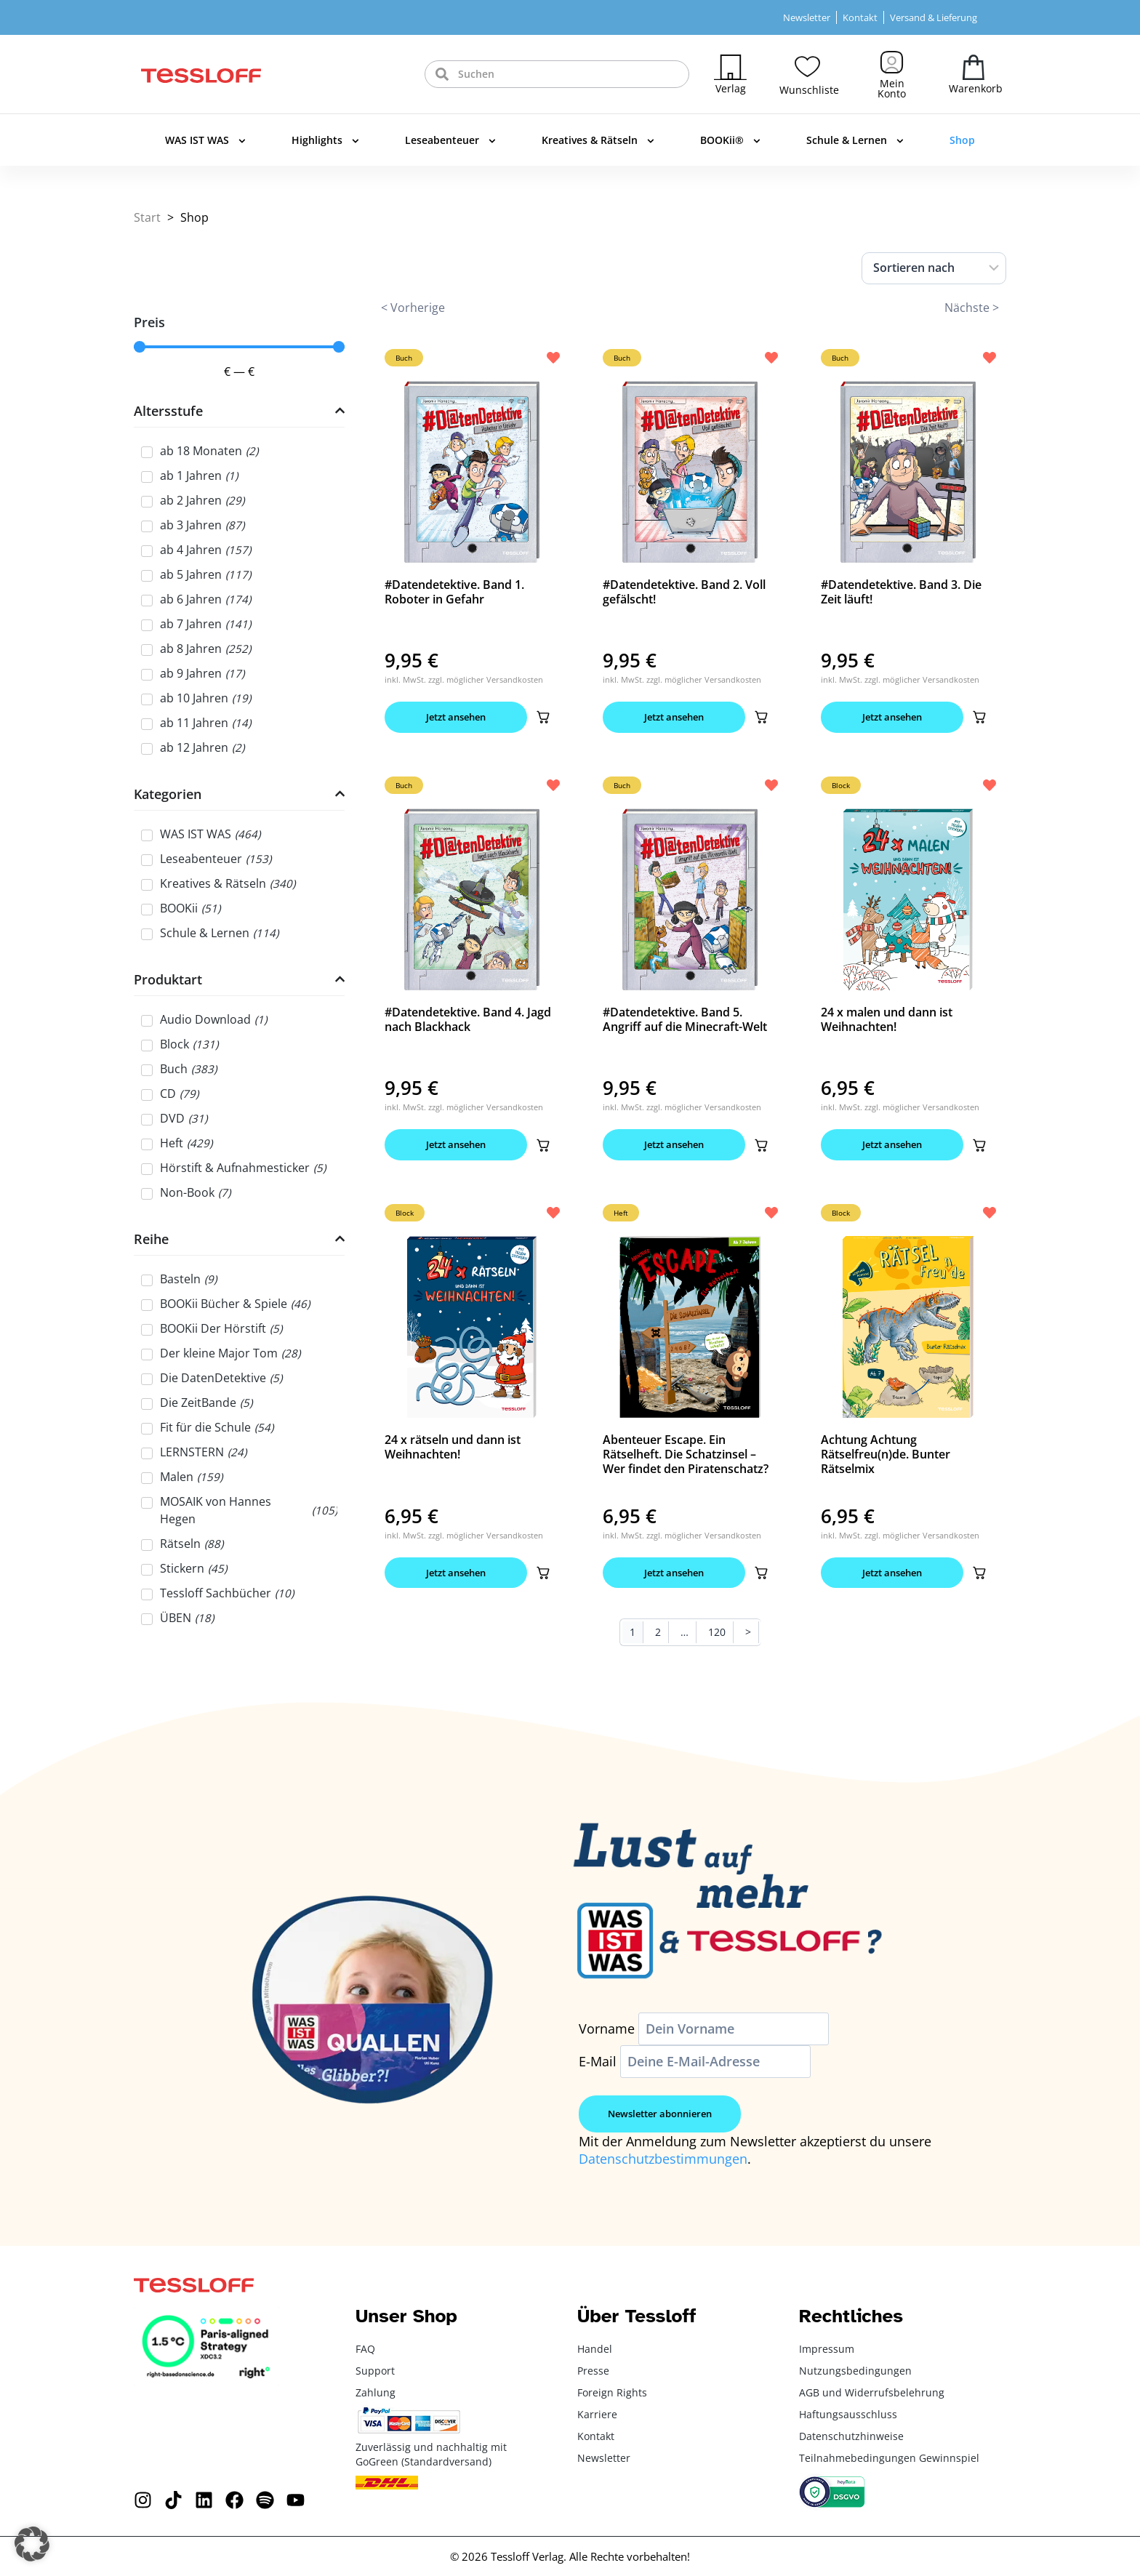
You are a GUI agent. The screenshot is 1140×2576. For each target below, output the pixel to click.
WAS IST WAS (205, 141)
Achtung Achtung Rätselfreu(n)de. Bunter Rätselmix (885, 1454)
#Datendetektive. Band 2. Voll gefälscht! (684, 592)
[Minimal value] (239, 347)
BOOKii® (730, 141)
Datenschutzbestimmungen (663, 2158)
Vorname (607, 2028)
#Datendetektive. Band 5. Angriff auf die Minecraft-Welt (685, 1019)
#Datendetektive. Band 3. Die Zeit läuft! (901, 592)
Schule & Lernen (855, 141)
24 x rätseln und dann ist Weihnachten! (453, 1447)
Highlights (325, 141)
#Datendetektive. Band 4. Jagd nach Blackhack (468, 1019)
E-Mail (598, 2061)
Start (147, 217)
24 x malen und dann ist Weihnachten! (886, 1019)
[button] (543, 716)
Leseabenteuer (450, 141)
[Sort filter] (934, 268)
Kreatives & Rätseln (598, 141)
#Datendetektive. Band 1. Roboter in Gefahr (454, 592)
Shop (962, 140)
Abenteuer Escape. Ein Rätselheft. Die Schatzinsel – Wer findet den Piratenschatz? (685, 1454)
